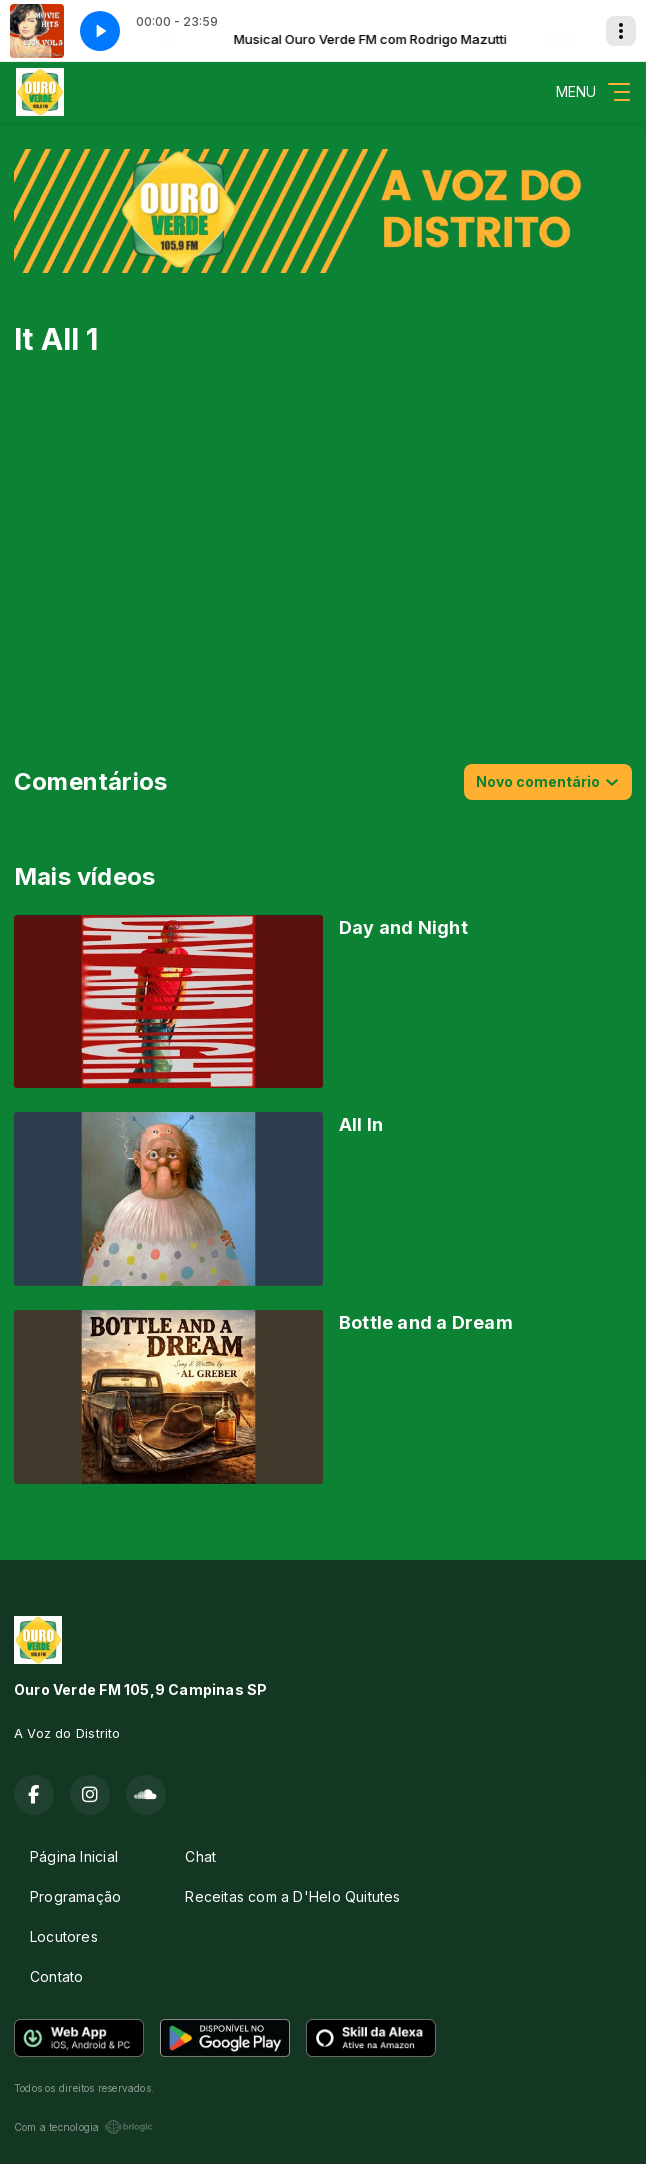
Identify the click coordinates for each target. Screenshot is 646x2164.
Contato (56, 1976)
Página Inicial (74, 1856)
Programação (75, 1896)
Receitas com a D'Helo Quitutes (292, 1896)
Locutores (64, 1936)
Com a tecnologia (83, 2127)
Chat (200, 1856)
